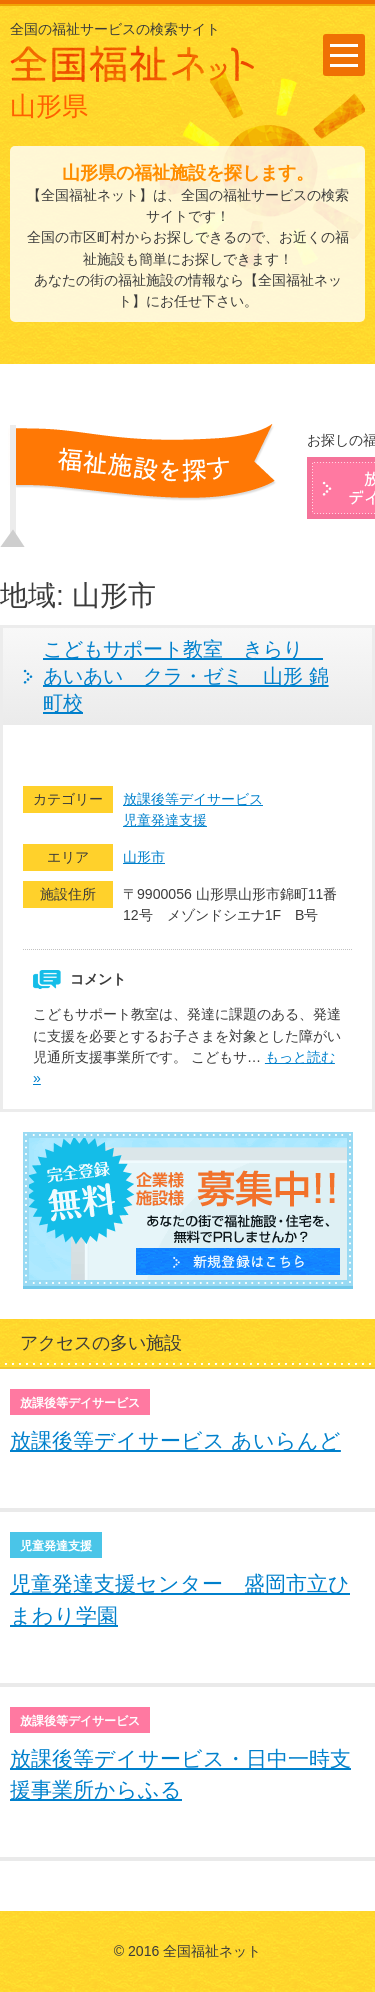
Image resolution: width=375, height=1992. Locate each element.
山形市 (144, 857)
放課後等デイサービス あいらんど (175, 1440)
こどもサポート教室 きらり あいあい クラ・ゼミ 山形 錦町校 (186, 676)
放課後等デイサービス (193, 799)
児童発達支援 (165, 820)
